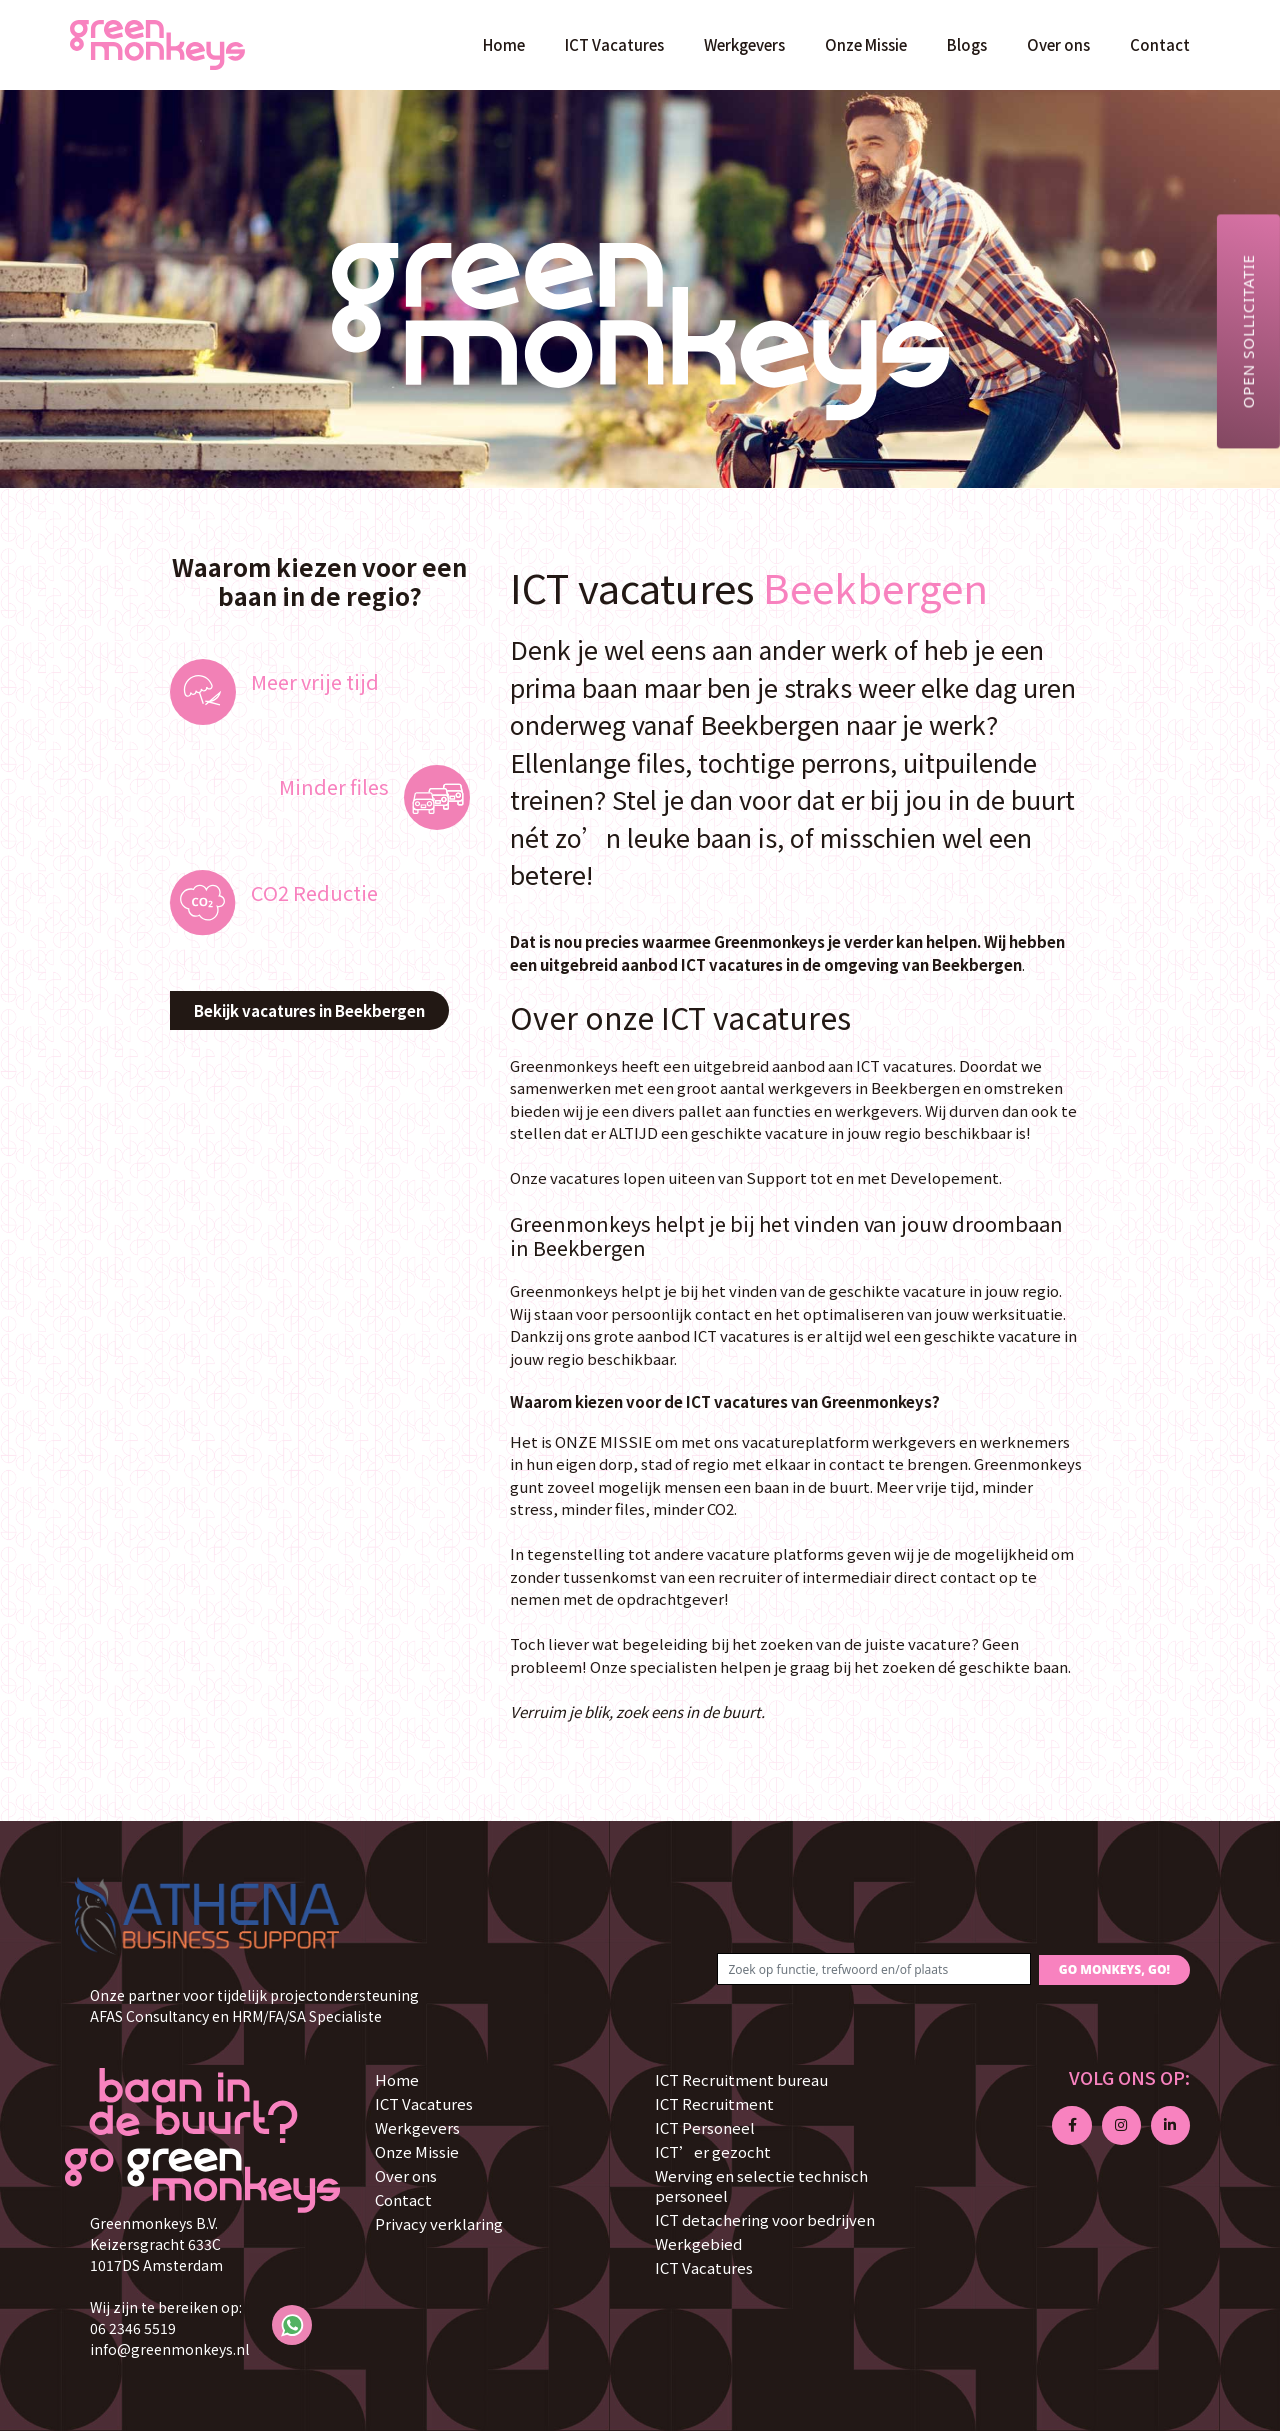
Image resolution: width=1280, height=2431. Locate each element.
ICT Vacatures (614, 44)
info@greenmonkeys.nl (169, 2349)
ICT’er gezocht (713, 2151)
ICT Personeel (705, 2127)
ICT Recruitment (714, 2103)
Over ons (1058, 44)
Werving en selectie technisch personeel (761, 2185)
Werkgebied (698, 2243)
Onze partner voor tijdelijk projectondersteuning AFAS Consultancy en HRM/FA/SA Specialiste (254, 2005)
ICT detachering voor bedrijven (765, 2219)
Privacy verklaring (439, 2223)
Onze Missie (866, 44)
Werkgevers (744, 44)
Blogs (967, 44)
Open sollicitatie (1248, 331)
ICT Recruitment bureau (741, 2079)
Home (504, 44)
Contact (1160, 44)
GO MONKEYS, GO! (1114, 1969)
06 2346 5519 (133, 2328)
